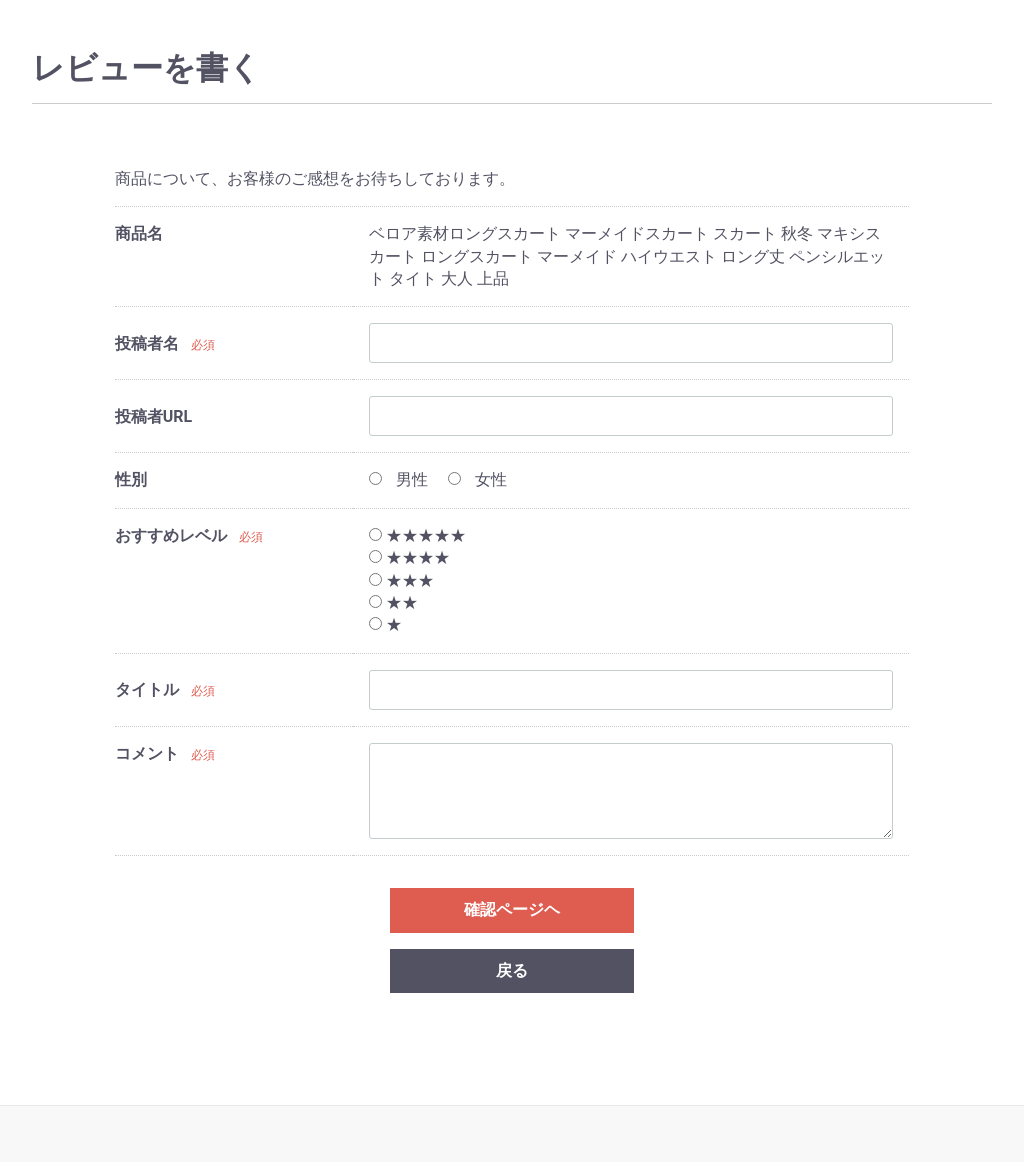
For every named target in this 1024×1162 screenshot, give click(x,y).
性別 (131, 479)
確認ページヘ (512, 909)
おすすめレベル (171, 535)
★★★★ (409, 557)
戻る (512, 970)
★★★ (401, 580)
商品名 (139, 233)
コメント (147, 753)
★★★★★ (417, 535)
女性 (477, 479)
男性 (398, 479)
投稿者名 (147, 343)
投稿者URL (153, 416)
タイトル (147, 689)
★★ (393, 602)
